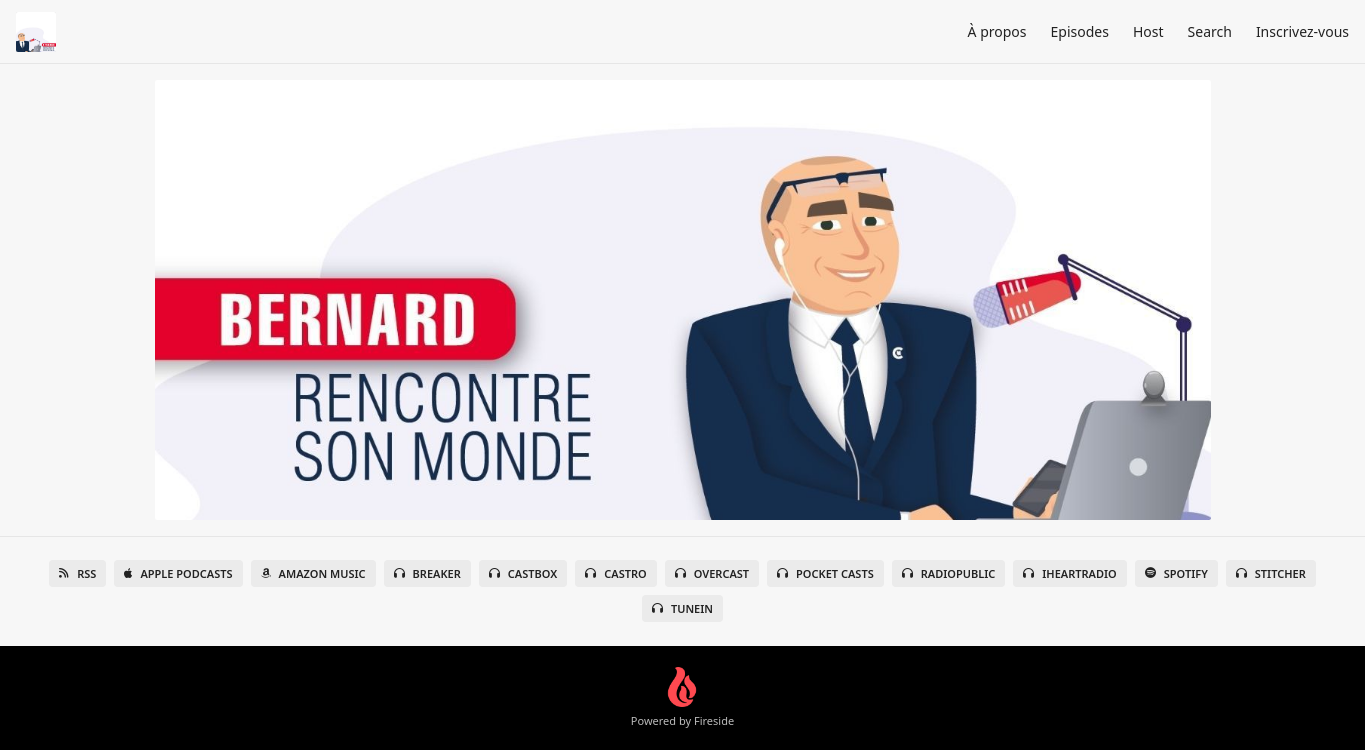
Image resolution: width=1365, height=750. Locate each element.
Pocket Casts (825, 573)
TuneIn (682, 608)
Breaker (427, 573)
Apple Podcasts (178, 573)
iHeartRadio (1070, 573)
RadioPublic (949, 573)
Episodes (1080, 31)
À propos (997, 31)
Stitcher (1271, 573)
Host (1148, 31)
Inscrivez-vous (1302, 31)
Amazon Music (313, 573)
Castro (615, 573)
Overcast (712, 573)
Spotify (1176, 573)
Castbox (523, 573)
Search (1210, 31)
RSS (77, 573)
